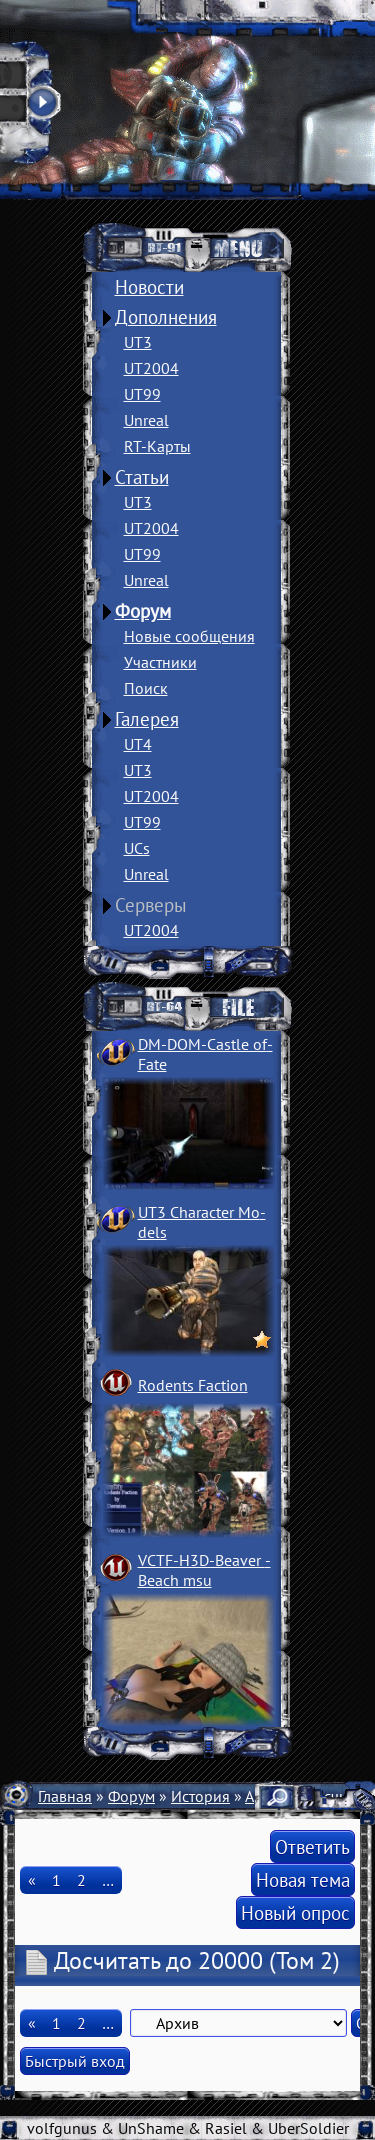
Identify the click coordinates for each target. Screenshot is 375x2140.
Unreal (146, 420)
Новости (149, 287)
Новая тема (303, 1879)
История (200, 1796)
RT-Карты (157, 446)
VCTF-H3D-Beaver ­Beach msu (204, 1570)
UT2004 (151, 368)
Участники (160, 662)
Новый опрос (295, 1912)
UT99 (142, 394)
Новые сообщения (189, 636)
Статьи (142, 477)
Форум (143, 611)
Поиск (146, 688)
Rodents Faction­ (193, 1385)
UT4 (138, 744)
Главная (65, 1796)
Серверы (151, 905)
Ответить (312, 1846)
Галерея (147, 719)
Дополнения (166, 317)
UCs (137, 848)
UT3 (138, 342)
